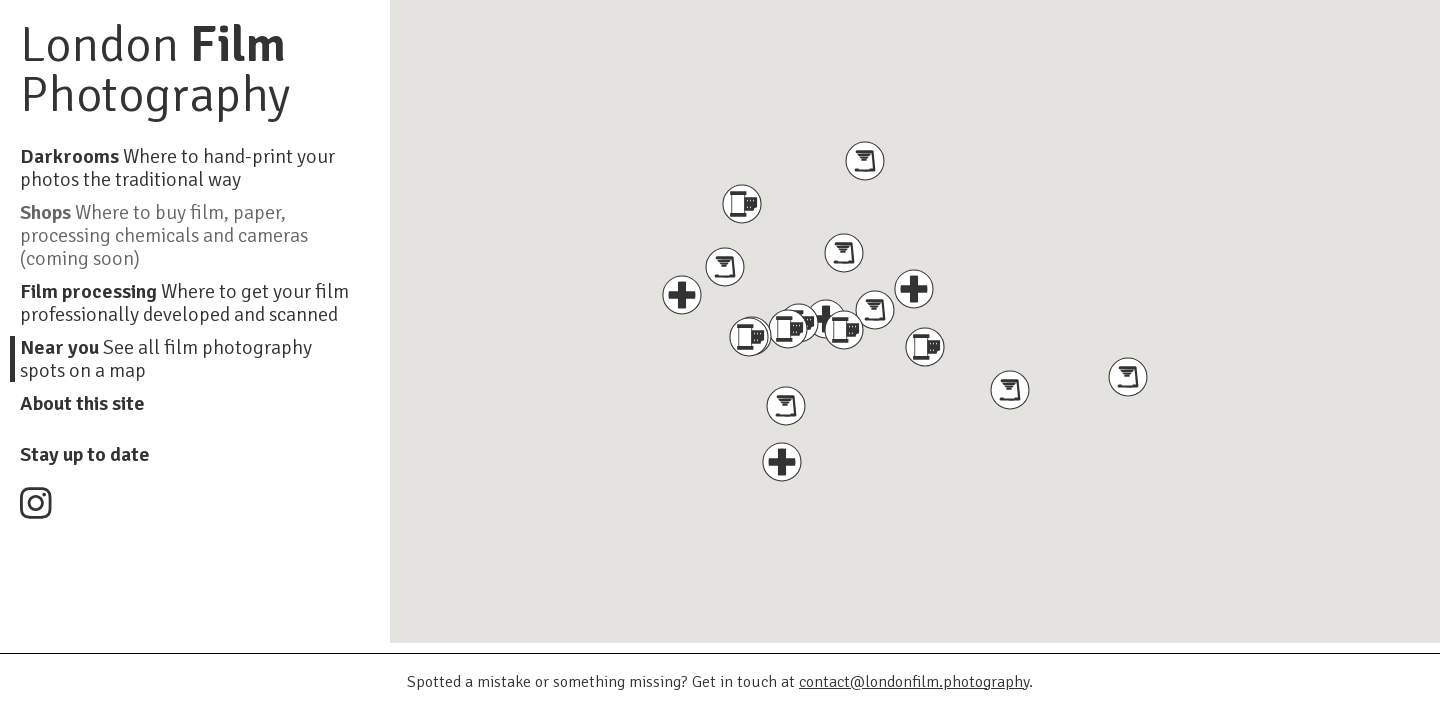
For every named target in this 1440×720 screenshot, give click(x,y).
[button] (844, 330)
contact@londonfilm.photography (914, 682)
